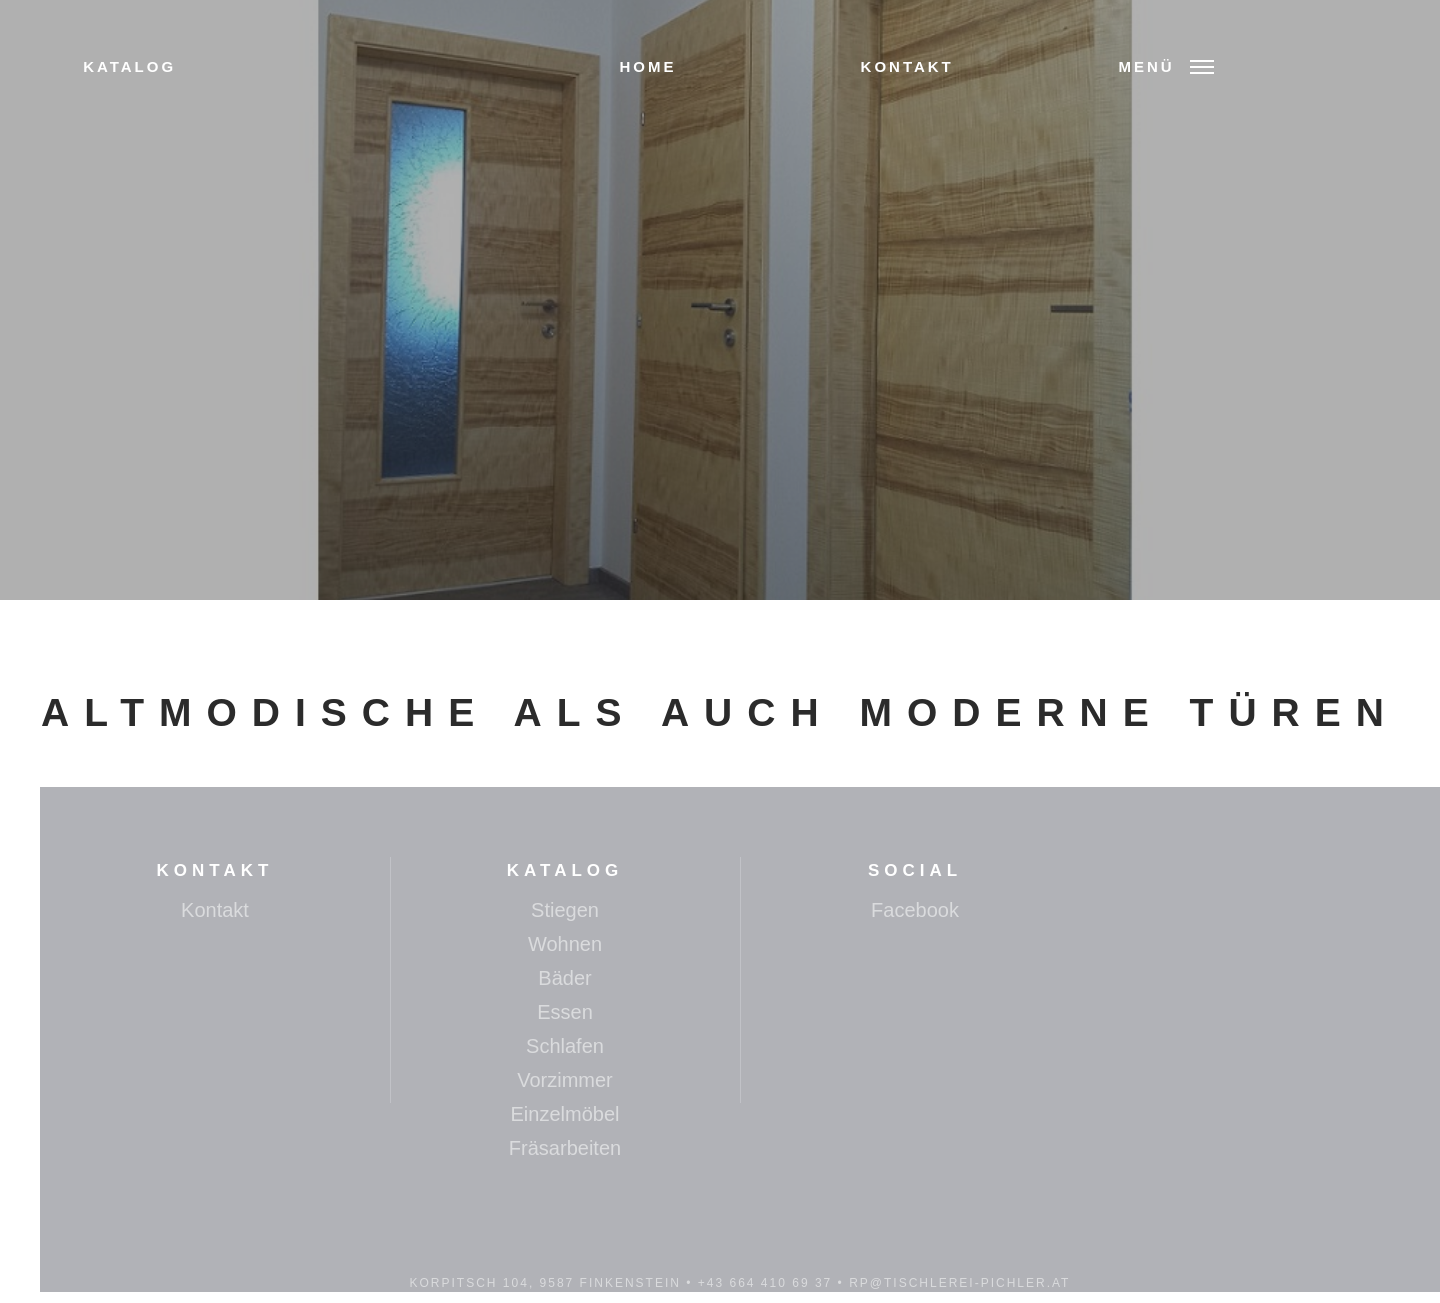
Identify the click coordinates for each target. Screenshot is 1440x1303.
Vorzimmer (565, 1080)
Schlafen (565, 1046)
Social (915, 870)
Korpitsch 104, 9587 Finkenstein (545, 1283)
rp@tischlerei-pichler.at (959, 1283)
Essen (565, 1012)
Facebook (915, 910)
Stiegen (565, 910)
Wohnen (565, 944)
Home (647, 66)
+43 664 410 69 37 (765, 1283)
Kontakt (907, 66)
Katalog (129, 66)
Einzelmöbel (565, 1114)
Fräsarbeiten (565, 1148)
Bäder (564, 978)
